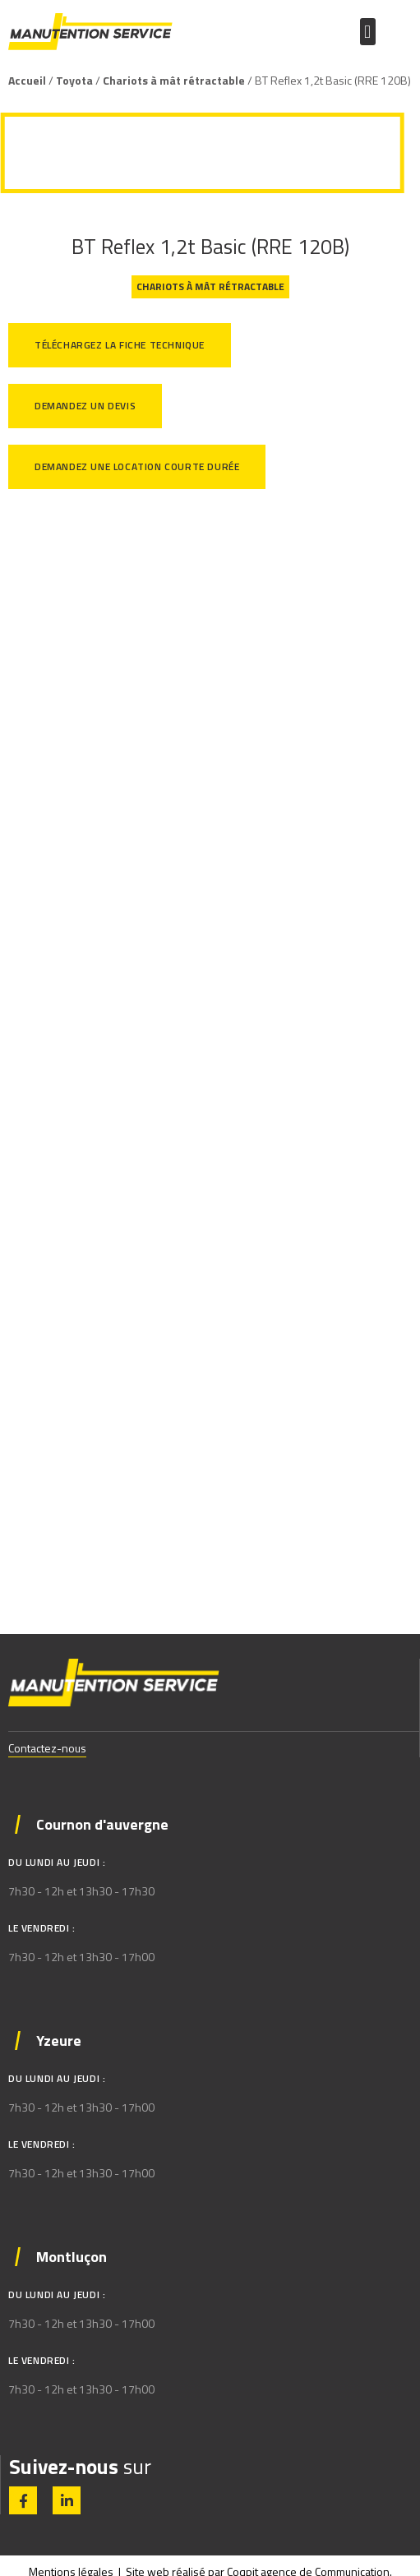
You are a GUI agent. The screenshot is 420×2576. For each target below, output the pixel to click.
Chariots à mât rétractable (174, 80)
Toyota (74, 80)
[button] (368, 31)
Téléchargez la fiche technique (120, 345)
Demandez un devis (85, 405)
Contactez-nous (47, 1748)
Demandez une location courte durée (137, 466)
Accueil (27, 80)
